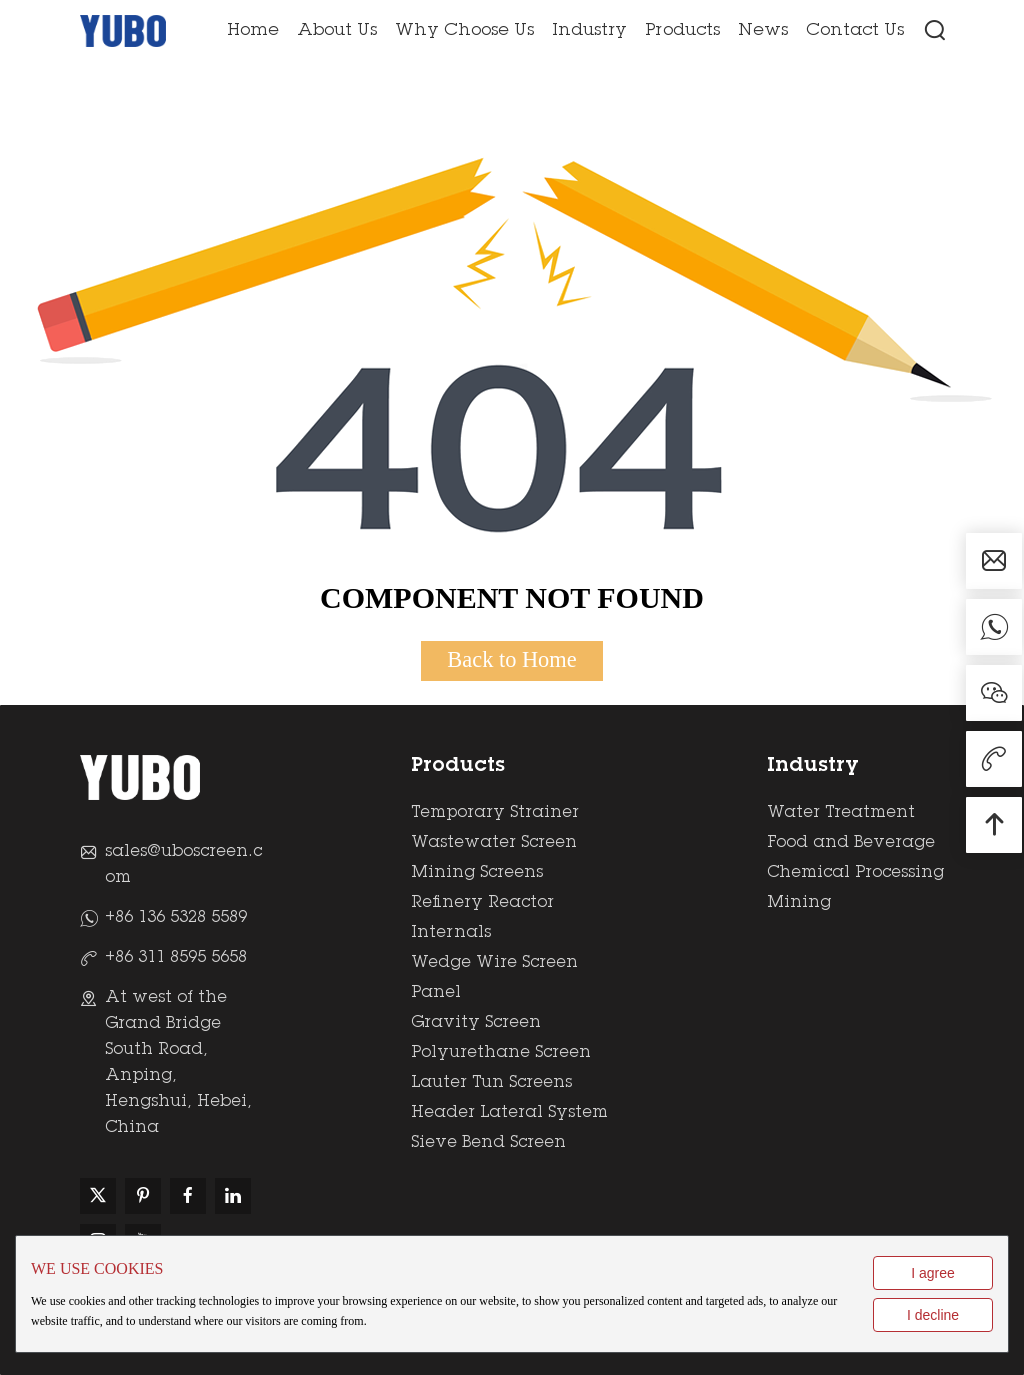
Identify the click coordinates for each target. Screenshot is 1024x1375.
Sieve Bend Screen (488, 1143)
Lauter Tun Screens (491, 1083)
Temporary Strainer (495, 813)
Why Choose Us (464, 31)
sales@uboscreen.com (183, 865)
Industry (589, 31)
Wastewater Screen (494, 843)
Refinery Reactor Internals (482, 918)
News (763, 31)
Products (682, 31)
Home (253, 31)
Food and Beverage (851, 843)
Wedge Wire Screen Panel (494, 978)
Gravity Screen (476, 1023)
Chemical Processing (855, 873)
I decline (933, 1315)
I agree (933, 1273)
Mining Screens (477, 873)
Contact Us (855, 31)
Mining (799, 903)
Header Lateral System (509, 1113)
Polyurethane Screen (501, 1053)
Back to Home (511, 659)
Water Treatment (841, 813)
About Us (337, 31)
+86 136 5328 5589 (176, 918)
